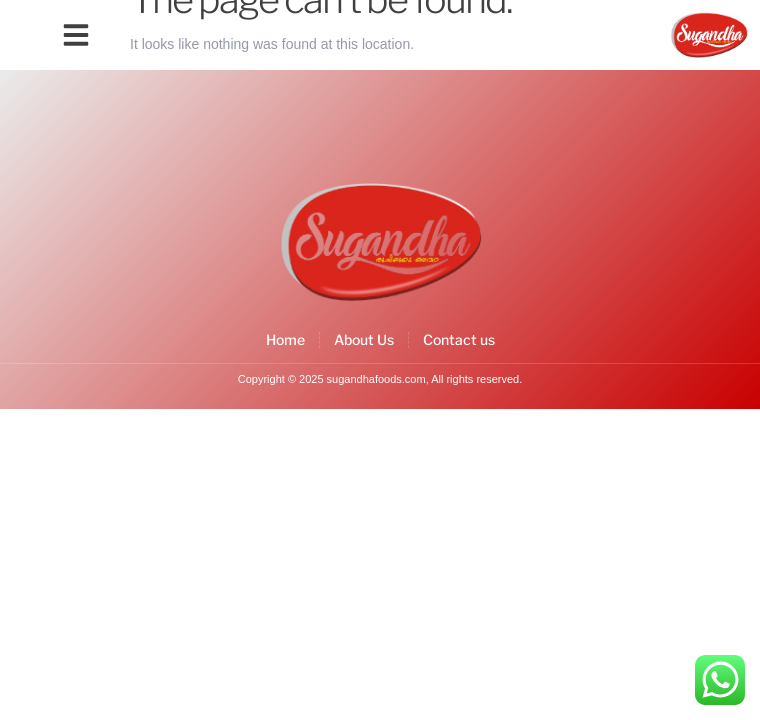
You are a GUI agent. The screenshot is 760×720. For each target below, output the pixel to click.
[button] (76, 35)
